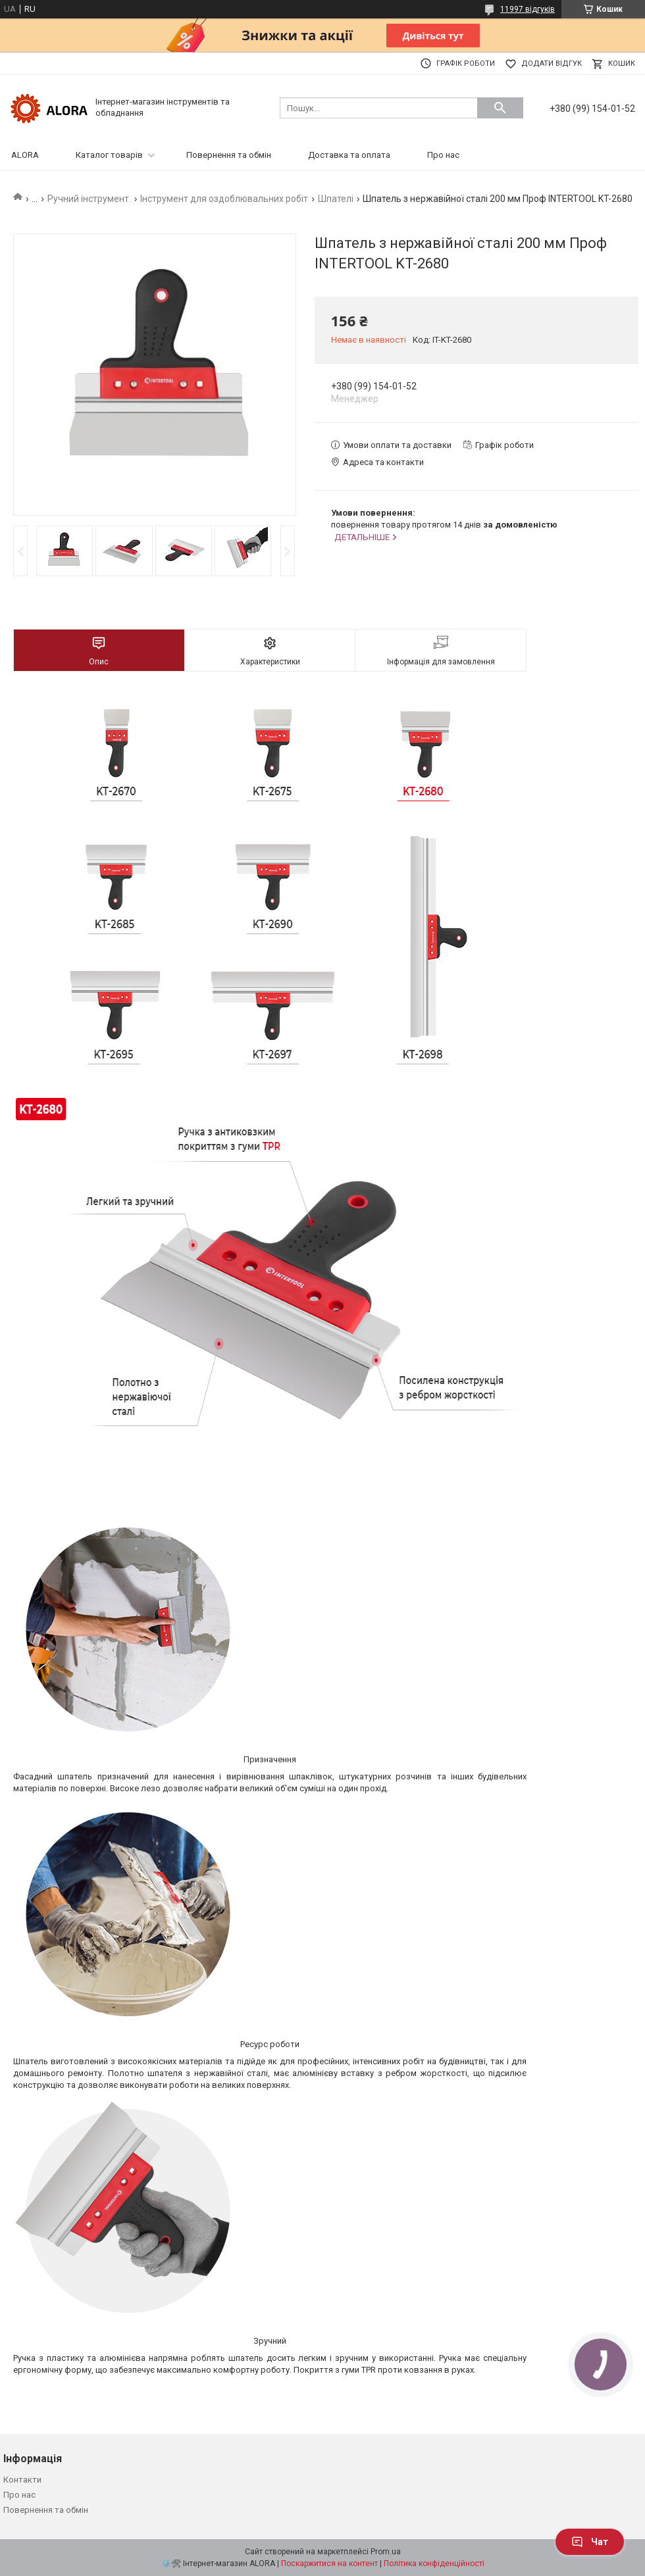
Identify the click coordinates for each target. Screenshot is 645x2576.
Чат (589, 2542)
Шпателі (335, 198)
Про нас (443, 155)
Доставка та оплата (349, 155)
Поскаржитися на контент (329, 2563)
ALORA (25, 155)
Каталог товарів (109, 155)
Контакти (22, 2480)
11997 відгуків (527, 9)
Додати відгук (551, 63)
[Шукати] (500, 107)
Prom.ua (386, 2551)
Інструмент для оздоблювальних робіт (224, 198)
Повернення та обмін (228, 155)
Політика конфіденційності (434, 2563)
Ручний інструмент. (89, 198)
